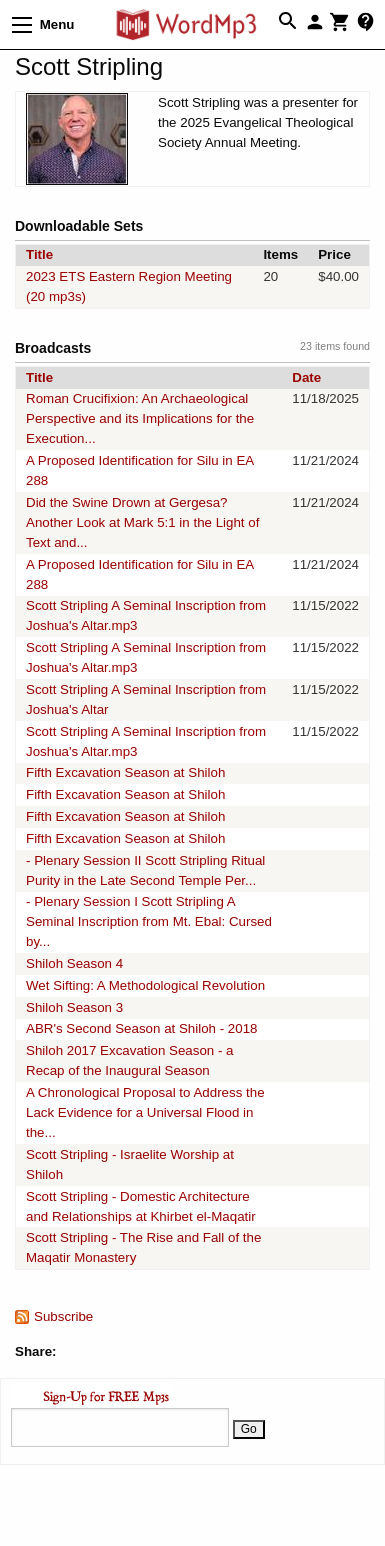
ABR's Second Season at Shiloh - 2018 (142, 1028)
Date (306, 377)
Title (39, 254)
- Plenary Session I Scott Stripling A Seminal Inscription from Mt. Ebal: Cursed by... (149, 921)
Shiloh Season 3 (74, 1007)
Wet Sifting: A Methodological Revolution (145, 985)
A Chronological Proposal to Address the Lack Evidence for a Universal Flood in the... (145, 1112)
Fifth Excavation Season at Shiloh (125, 772)
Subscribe (63, 1316)
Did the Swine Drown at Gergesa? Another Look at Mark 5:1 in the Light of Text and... (142, 522)
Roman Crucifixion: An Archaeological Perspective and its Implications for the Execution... (140, 418)
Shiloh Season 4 (74, 963)
